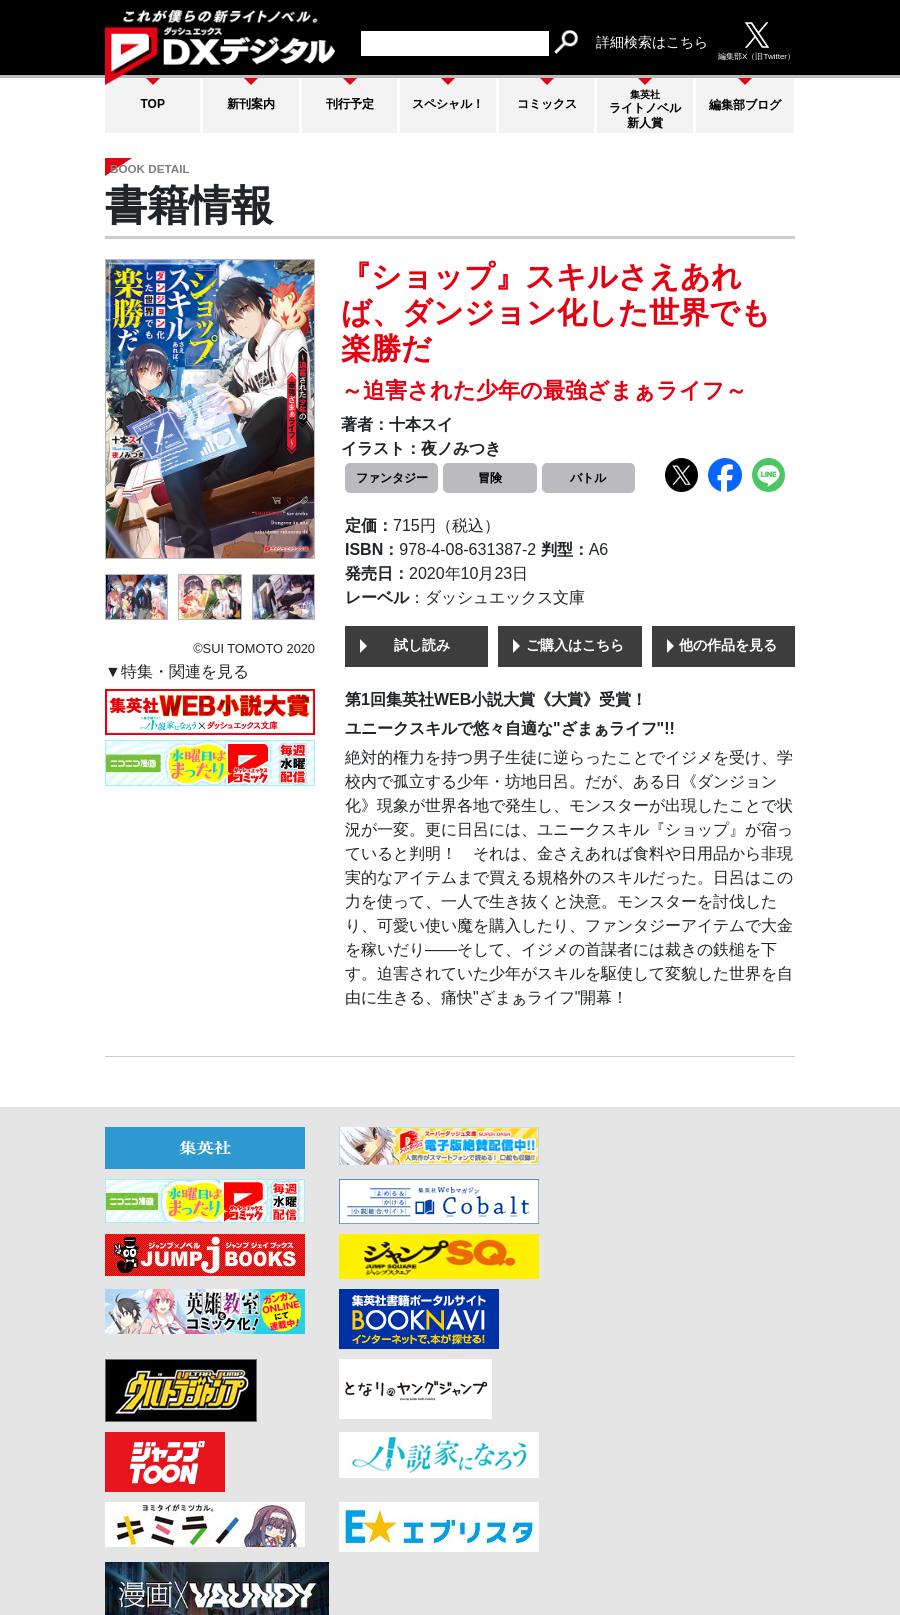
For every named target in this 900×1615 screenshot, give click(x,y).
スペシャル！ (448, 104)
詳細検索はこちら (652, 42)
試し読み (422, 646)
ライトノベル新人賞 (645, 109)
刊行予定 (350, 104)
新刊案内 (251, 104)
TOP (153, 104)
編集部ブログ (745, 105)
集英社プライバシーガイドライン (687, 1543)
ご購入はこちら (575, 646)
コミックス (547, 104)
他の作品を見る (728, 646)
